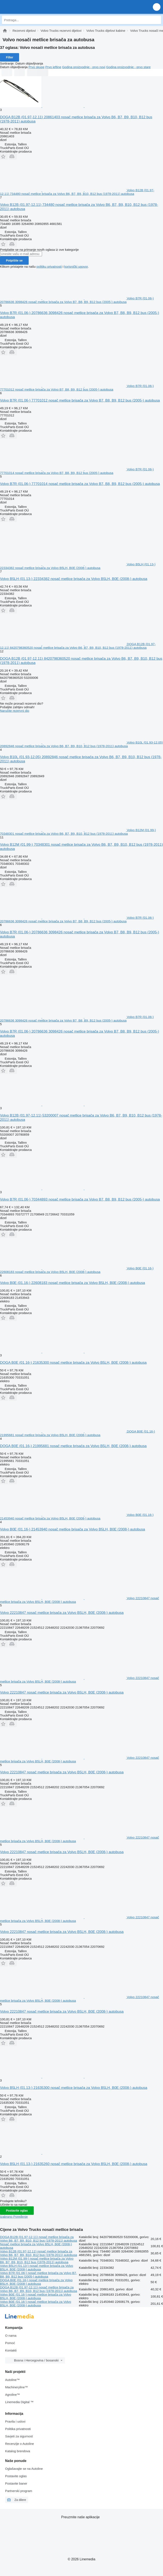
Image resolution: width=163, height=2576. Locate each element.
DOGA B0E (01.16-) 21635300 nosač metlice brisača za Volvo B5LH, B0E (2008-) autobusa (73, 1363)
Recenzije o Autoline (19, 2443)
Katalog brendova (17, 2451)
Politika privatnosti (18, 2429)
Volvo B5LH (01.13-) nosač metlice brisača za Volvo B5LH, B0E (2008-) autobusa (36, 2267)
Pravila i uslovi (15, 2421)
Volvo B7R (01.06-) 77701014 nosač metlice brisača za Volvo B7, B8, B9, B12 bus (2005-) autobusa (80, 484)
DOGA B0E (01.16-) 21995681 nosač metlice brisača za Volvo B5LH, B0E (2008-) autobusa (73, 1446)
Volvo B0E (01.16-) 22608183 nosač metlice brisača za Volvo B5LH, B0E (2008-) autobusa (72, 1283)
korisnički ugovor (76, 266)
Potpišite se (14, 260)
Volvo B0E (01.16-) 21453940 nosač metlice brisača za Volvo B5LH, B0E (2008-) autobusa (72, 1529)
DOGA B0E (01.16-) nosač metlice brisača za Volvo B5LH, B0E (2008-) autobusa (36, 2281)
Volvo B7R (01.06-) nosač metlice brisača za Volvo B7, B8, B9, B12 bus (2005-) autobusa (38, 2274)
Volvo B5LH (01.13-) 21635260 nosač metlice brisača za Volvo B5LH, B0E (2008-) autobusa (73, 2164)
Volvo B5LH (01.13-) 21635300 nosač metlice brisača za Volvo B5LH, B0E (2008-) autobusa (73, 2088)
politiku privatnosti (49, 266)
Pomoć (10, 2343)
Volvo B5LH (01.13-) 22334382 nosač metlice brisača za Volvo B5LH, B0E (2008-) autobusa (73, 579)
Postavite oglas (17, 2210)
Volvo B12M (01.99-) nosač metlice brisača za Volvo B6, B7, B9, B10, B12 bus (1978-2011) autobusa (36, 2260)
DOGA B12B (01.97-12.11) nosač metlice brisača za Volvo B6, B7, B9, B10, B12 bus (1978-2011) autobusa (38, 2238)
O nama (10, 2335)
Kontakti (11, 2350)
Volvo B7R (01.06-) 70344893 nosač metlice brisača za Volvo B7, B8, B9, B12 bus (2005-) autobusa (80, 1199)
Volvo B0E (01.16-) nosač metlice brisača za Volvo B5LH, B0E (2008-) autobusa (35, 2296)
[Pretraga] (157, 20)
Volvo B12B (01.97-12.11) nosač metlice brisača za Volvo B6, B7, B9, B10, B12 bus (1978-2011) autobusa (38, 2253)
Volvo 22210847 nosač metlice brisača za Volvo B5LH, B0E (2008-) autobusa (62, 1613)
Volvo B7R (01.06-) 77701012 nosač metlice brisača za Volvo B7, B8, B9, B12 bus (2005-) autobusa (80, 400)
